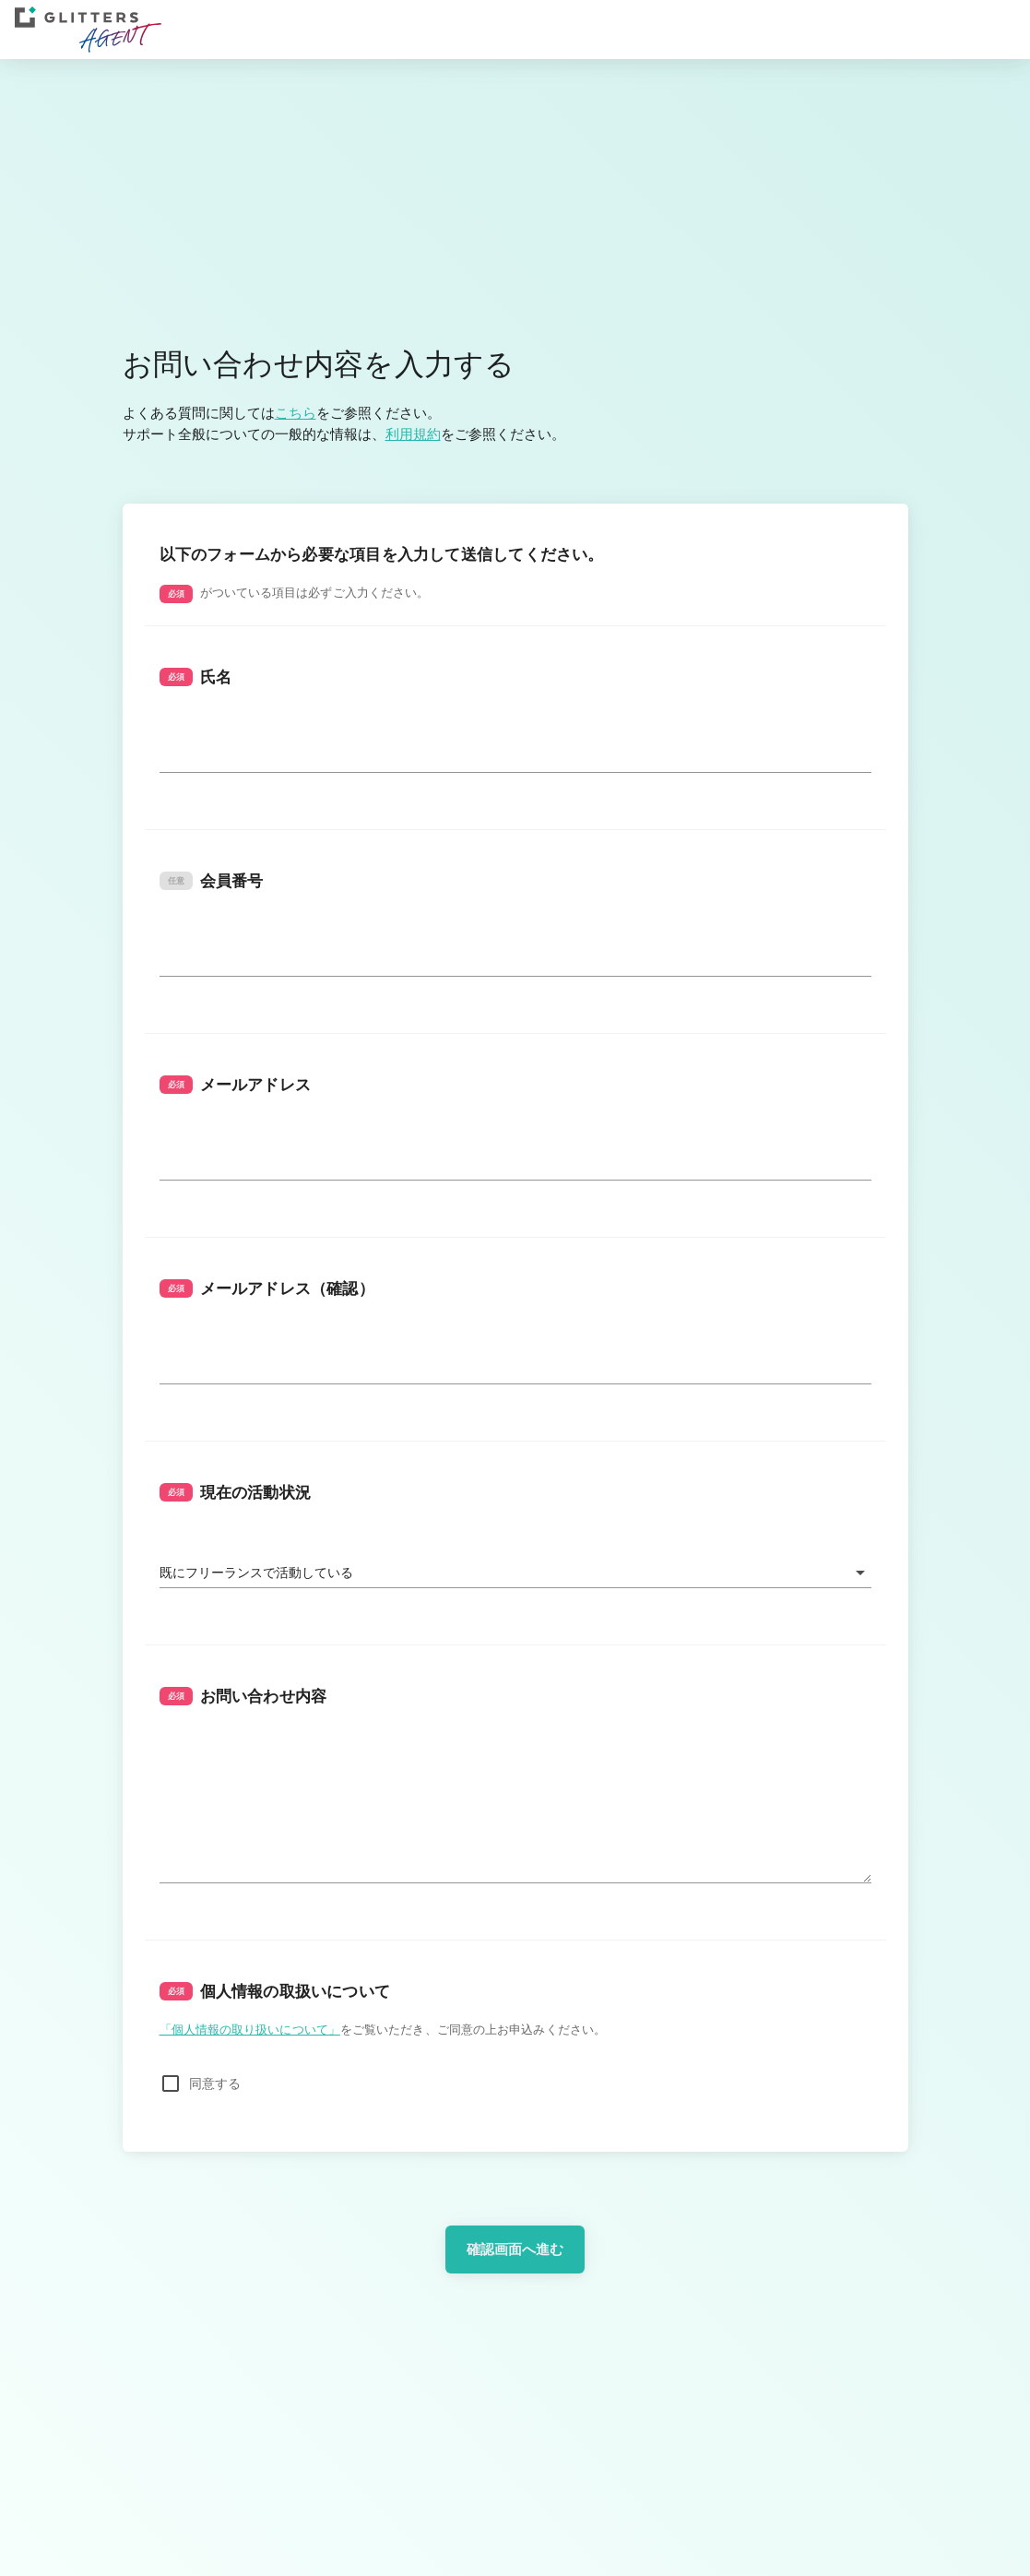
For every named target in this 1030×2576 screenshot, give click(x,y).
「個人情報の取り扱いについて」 (250, 2029)
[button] (515, 1572)
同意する (215, 2083)
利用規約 (413, 434)
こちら (295, 412)
